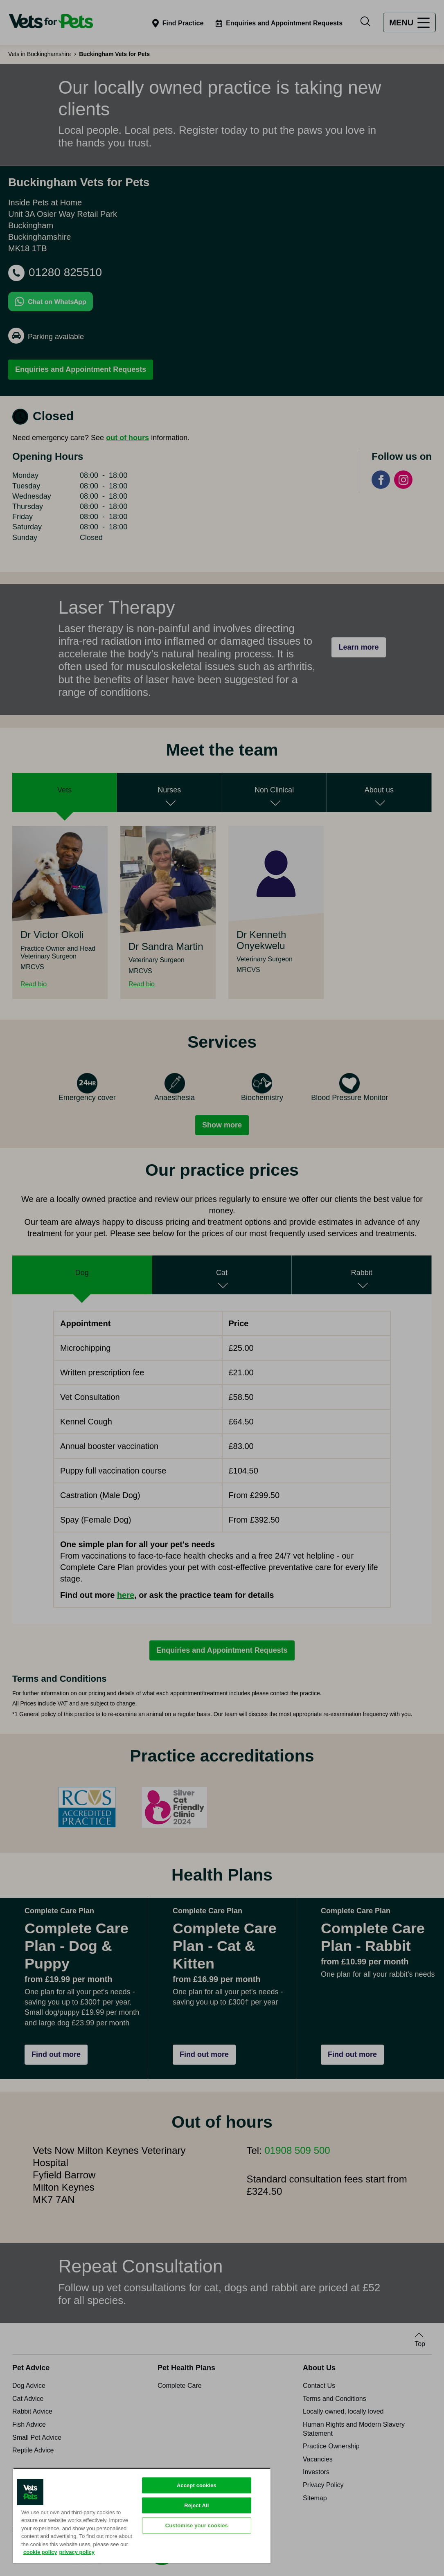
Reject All (196, 2505)
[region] (141, 2515)
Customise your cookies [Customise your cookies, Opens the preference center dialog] (196, 2525)
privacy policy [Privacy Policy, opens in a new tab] (77, 2552)
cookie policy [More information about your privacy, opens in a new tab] (40, 2552)
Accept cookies (196, 2485)
